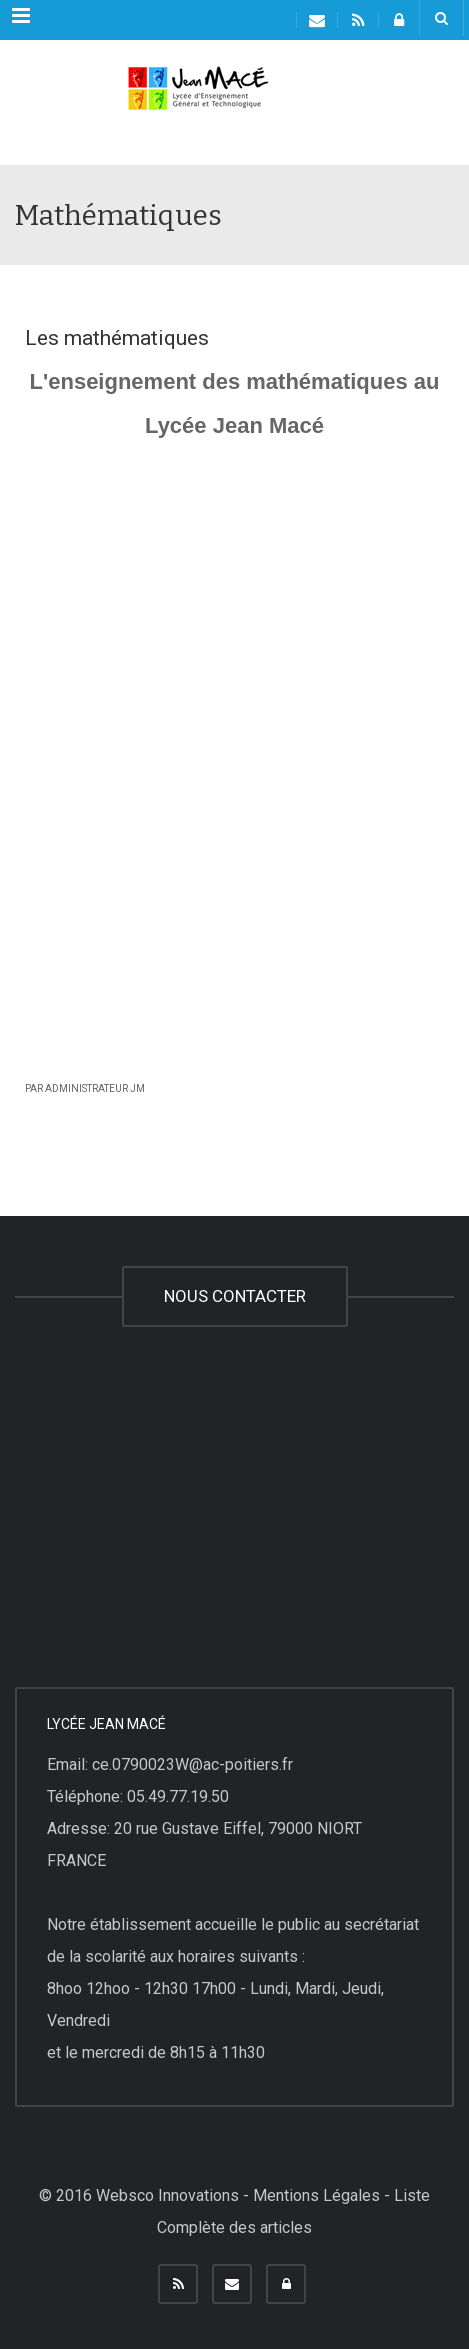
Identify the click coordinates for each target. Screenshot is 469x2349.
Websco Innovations (167, 2195)
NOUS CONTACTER (235, 1296)
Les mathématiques (117, 338)
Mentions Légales (316, 2195)
